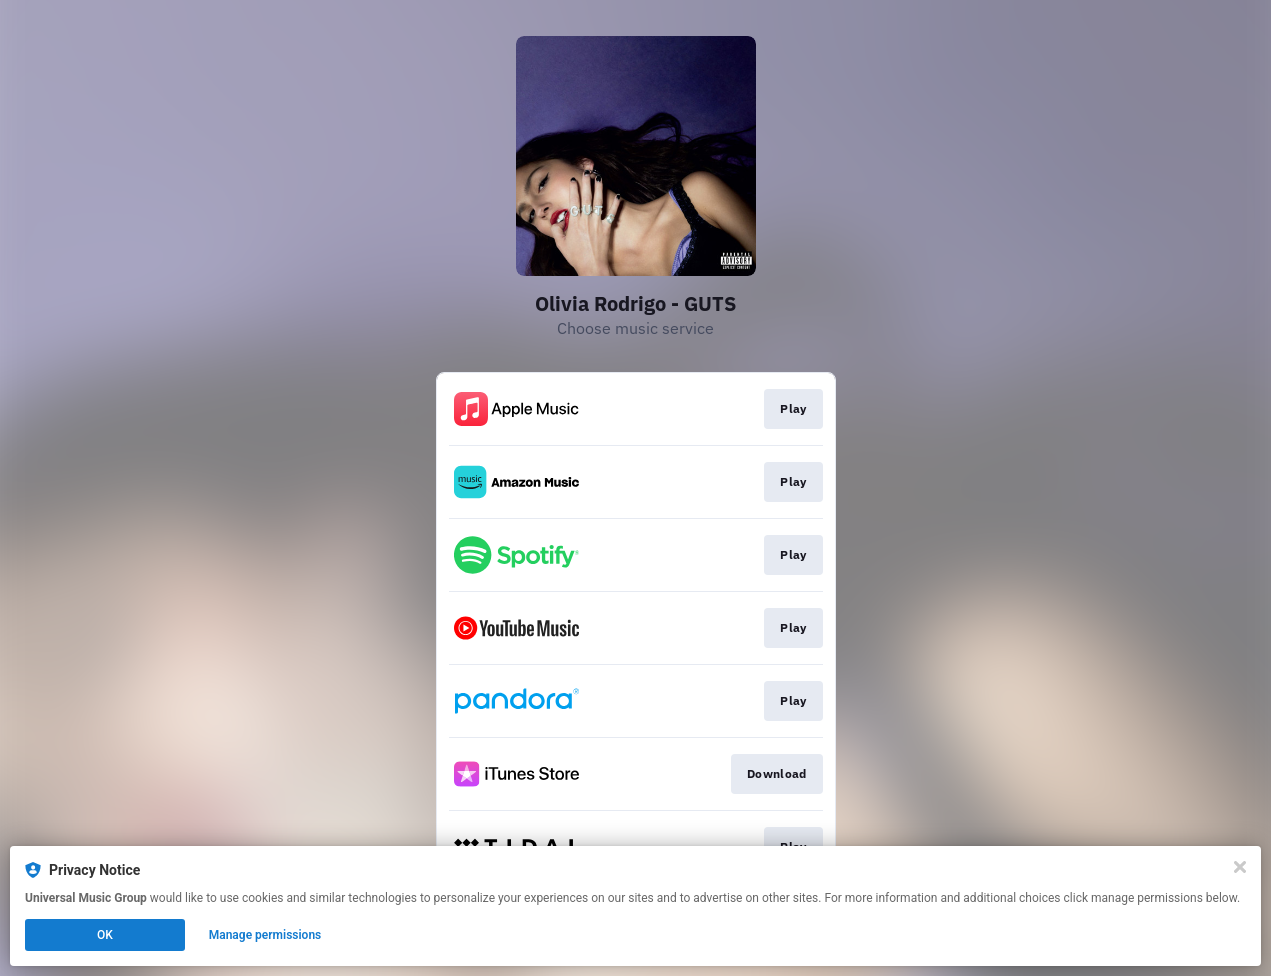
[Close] (1240, 867)
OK (105, 935)
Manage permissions (265, 935)
